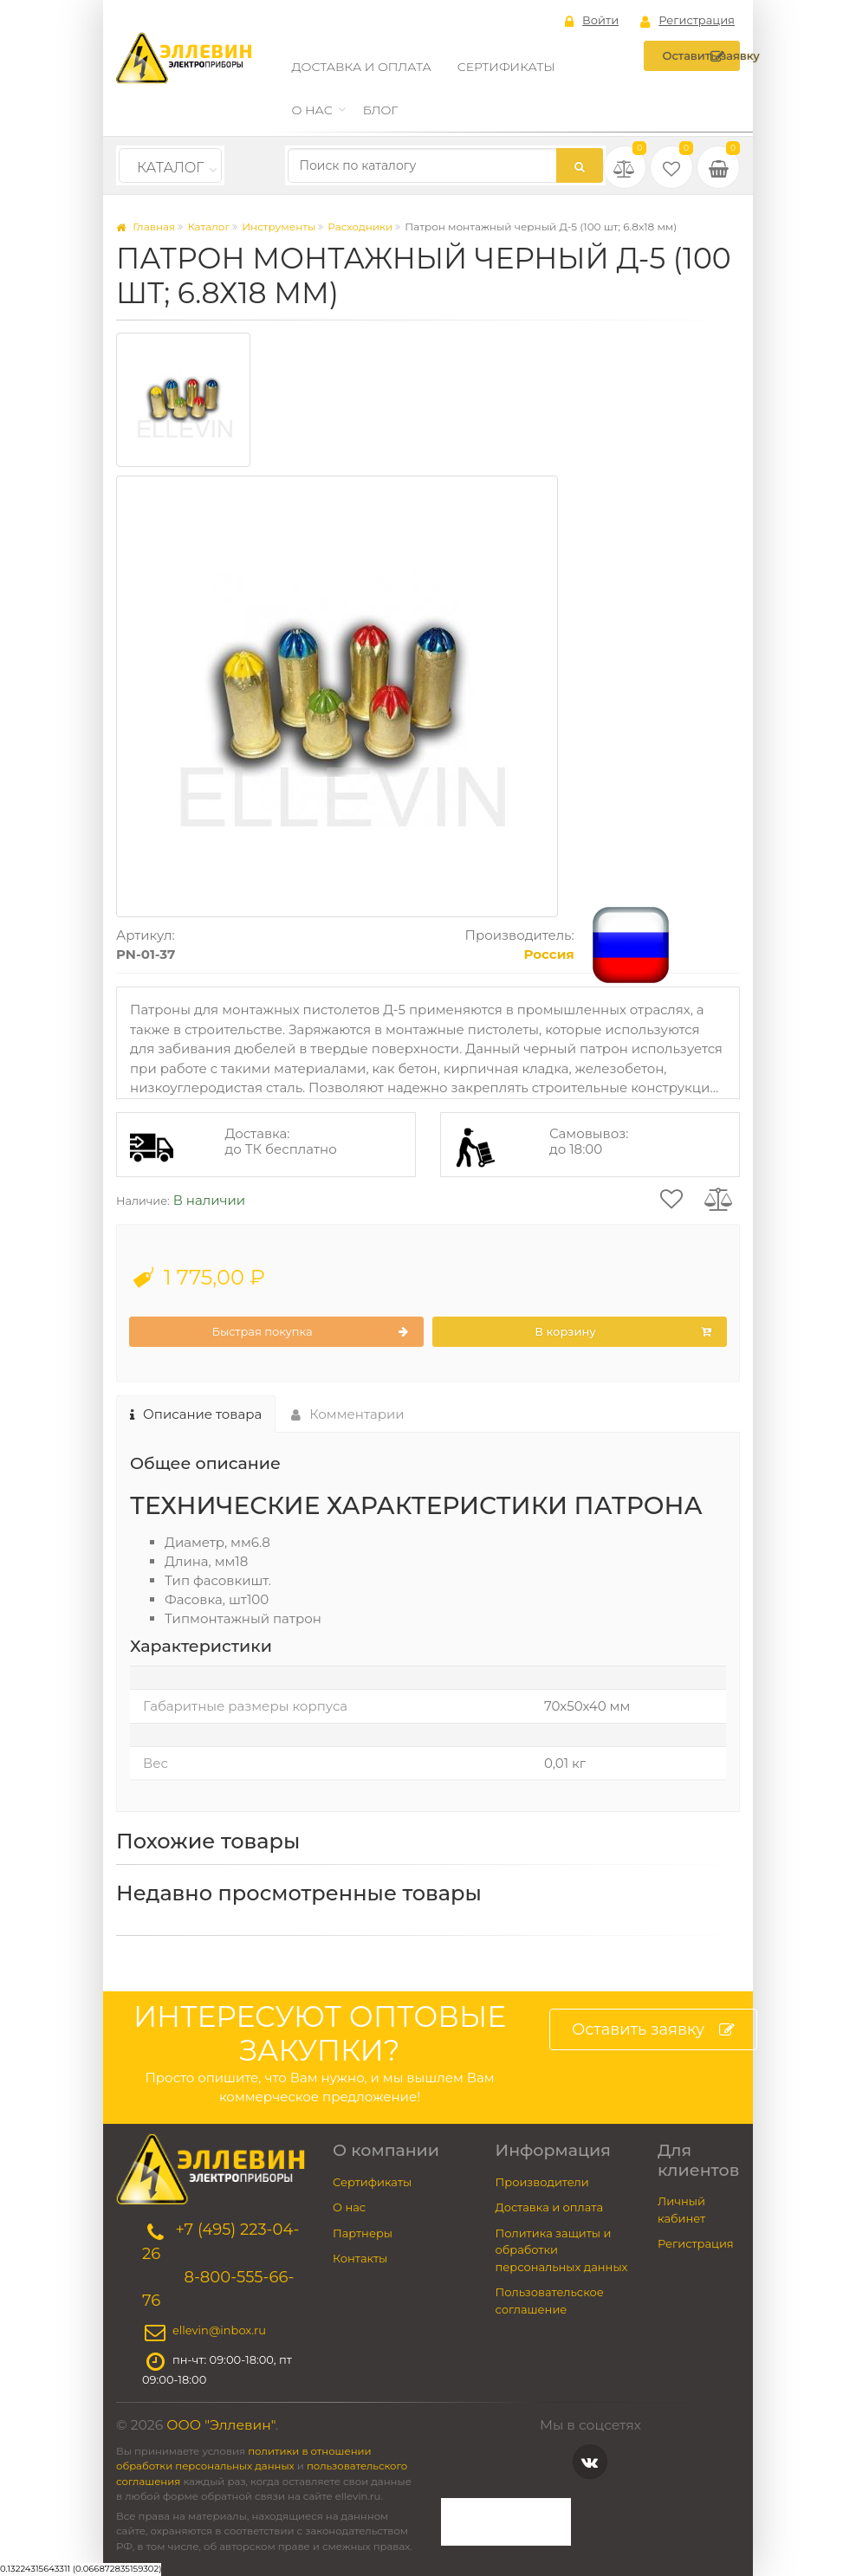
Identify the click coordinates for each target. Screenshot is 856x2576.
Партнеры (362, 2233)
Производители (542, 2182)
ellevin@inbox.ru (219, 2330)
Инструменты (278, 226)
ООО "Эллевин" (221, 2425)
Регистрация (687, 21)
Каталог (170, 167)
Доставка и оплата (361, 66)
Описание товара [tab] (196, 1414)
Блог (381, 110)
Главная (145, 226)
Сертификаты (506, 66)
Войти (592, 21)
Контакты (360, 2258)
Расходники (359, 226)
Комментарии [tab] (348, 1414)
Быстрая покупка (309, 1332)
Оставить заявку (701, 56)
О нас (312, 110)
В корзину (623, 1332)
